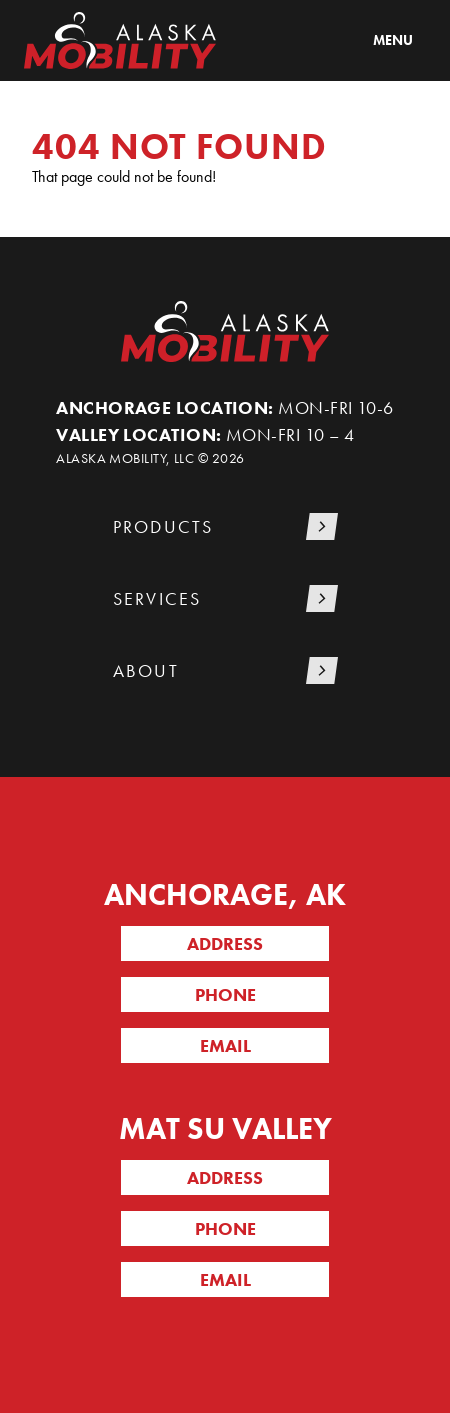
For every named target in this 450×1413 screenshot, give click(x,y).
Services (157, 598)
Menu (393, 40)
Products (163, 526)
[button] (225, 529)
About (146, 670)
